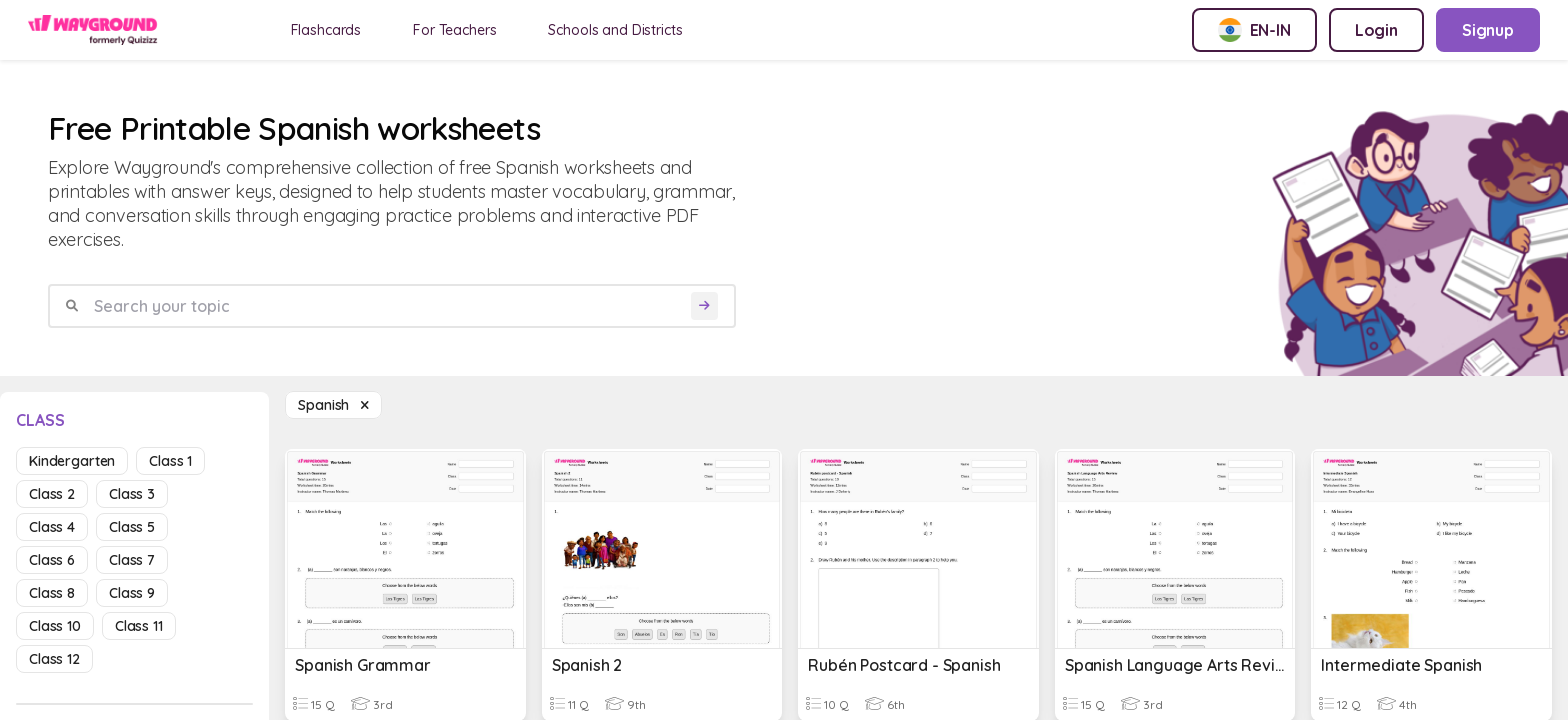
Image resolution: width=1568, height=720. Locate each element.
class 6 (52, 560)
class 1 (170, 461)
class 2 (52, 494)
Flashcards (326, 30)
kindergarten (72, 461)
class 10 (55, 626)
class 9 (132, 593)
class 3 (132, 494)
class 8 (52, 593)
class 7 (132, 560)
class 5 (132, 527)
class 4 (52, 527)
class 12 (54, 659)
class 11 (139, 626)
